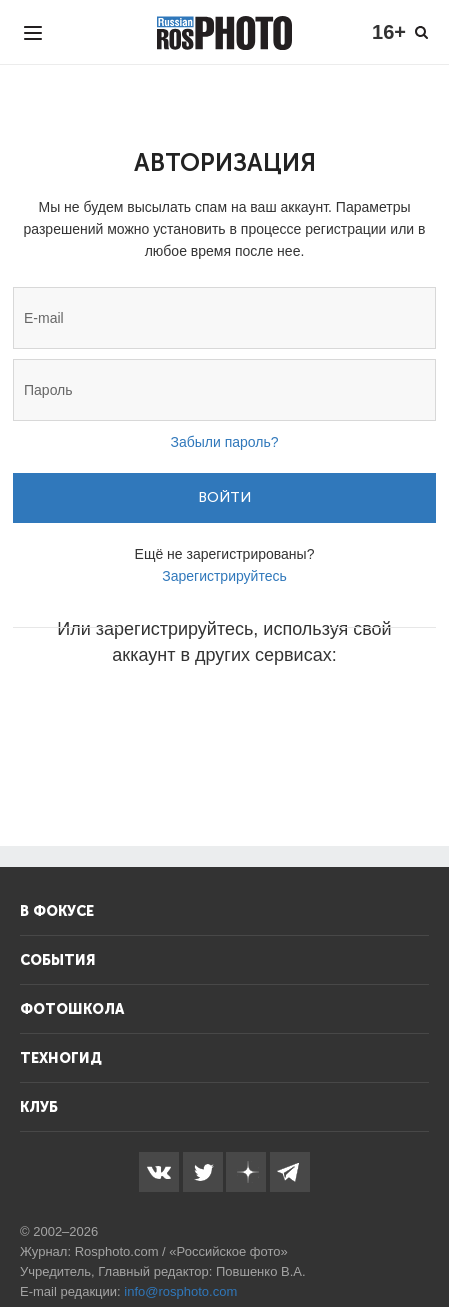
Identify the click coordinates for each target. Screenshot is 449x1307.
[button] (73, 715)
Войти (224, 497)
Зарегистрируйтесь (224, 576)
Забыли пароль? (224, 442)
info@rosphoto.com (180, 1291)
